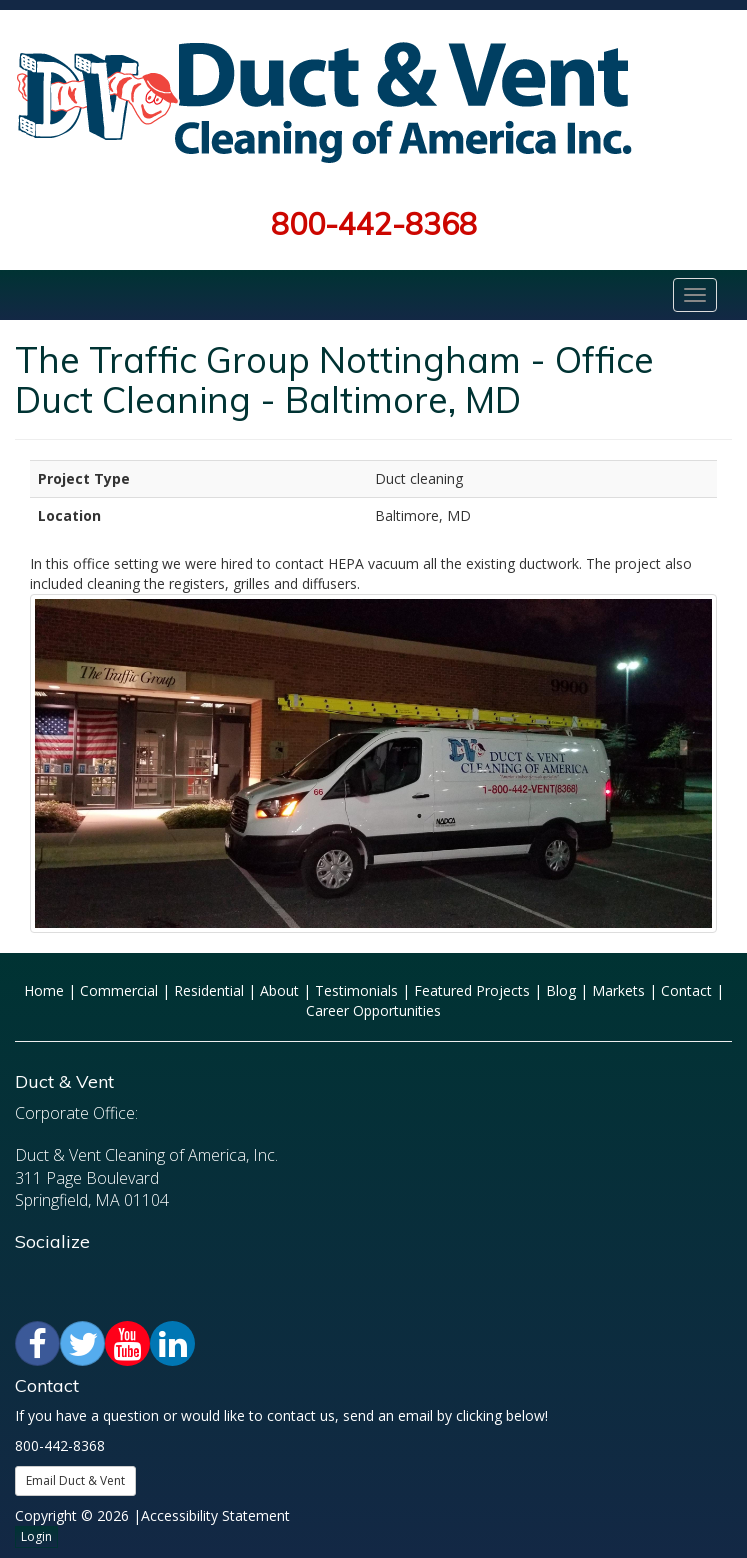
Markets (618, 990)
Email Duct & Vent (75, 1480)
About (279, 990)
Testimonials (356, 990)
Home (44, 990)
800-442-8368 (374, 224)
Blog (561, 990)
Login (36, 1536)
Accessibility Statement (215, 1515)
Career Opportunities (373, 1010)
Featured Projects (472, 990)
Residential (209, 990)
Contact (686, 990)
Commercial (119, 990)
